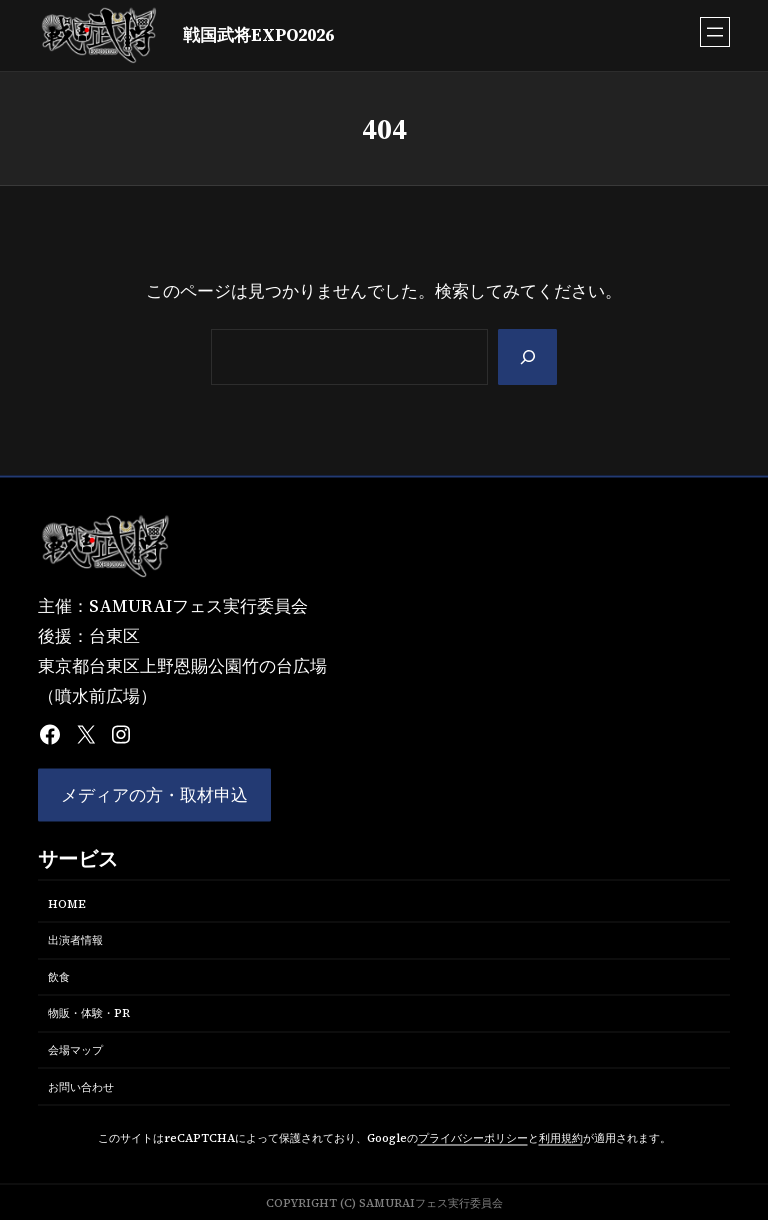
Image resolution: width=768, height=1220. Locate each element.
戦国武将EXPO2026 (258, 35)
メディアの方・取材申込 (154, 795)
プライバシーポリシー (473, 1138)
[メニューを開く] (715, 32)
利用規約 (561, 1138)
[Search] (527, 357)
